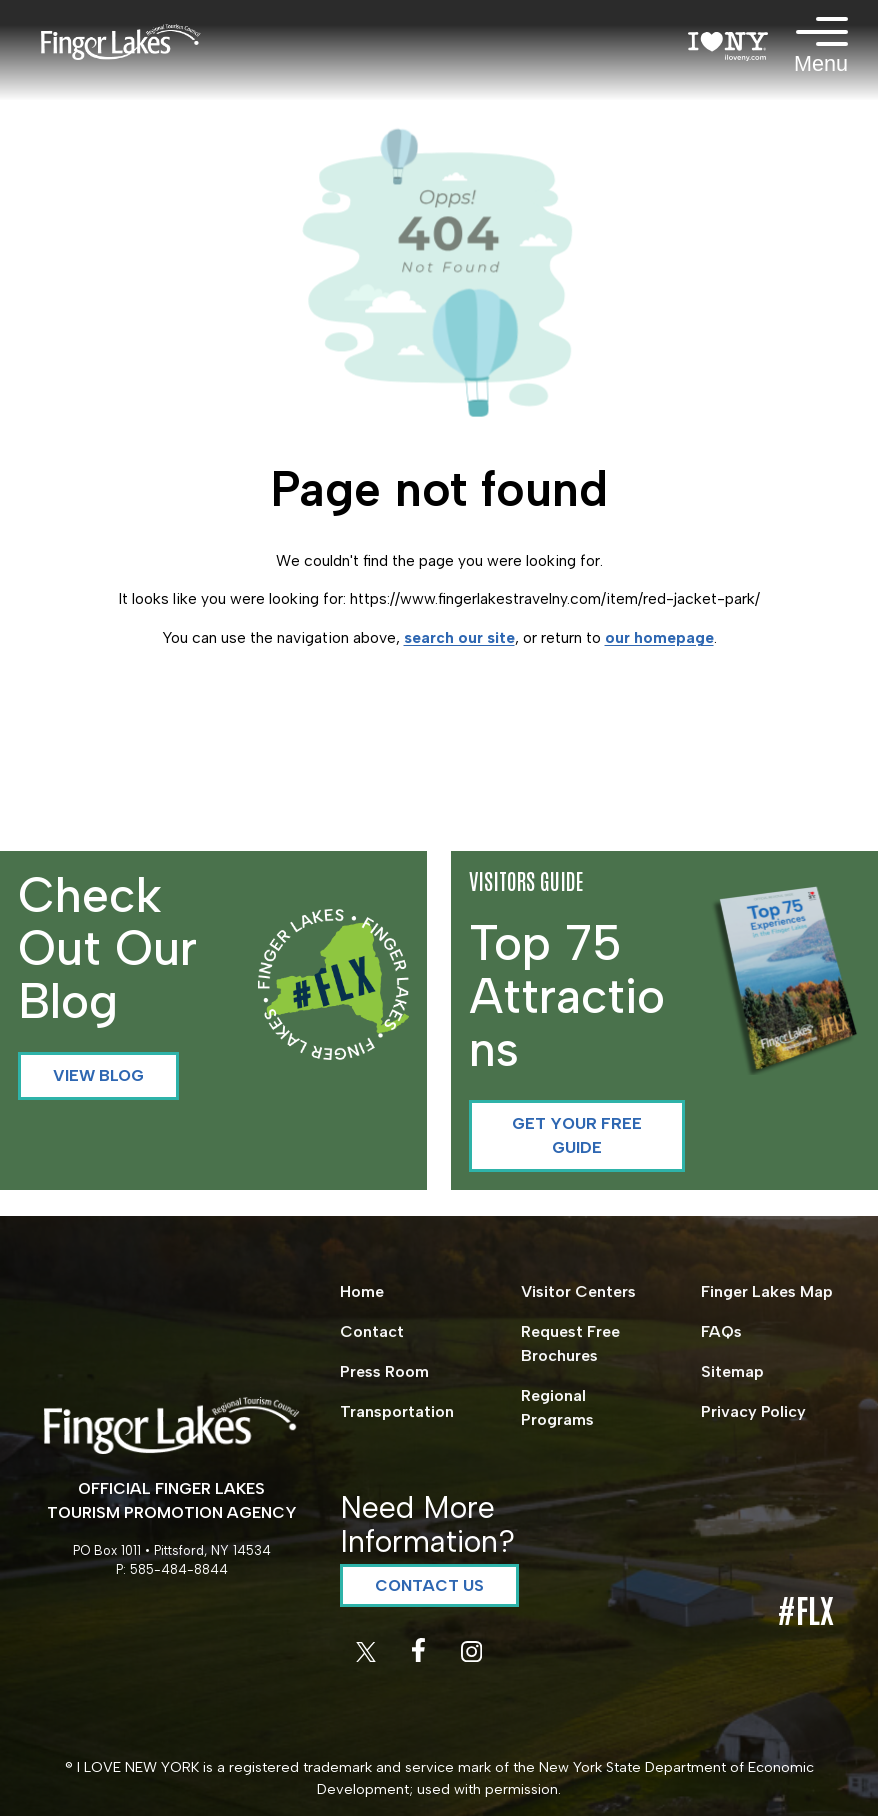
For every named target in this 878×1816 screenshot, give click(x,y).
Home (362, 1291)
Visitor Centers (578, 1291)
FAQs (721, 1331)
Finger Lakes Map (767, 1291)
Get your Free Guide (577, 1135)
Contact (372, 1331)
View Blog (98, 1075)
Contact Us (429, 1585)
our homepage (659, 637)
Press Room (384, 1371)
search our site (459, 637)
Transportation (397, 1411)
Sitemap (732, 1371)
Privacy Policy (753, 1411)
